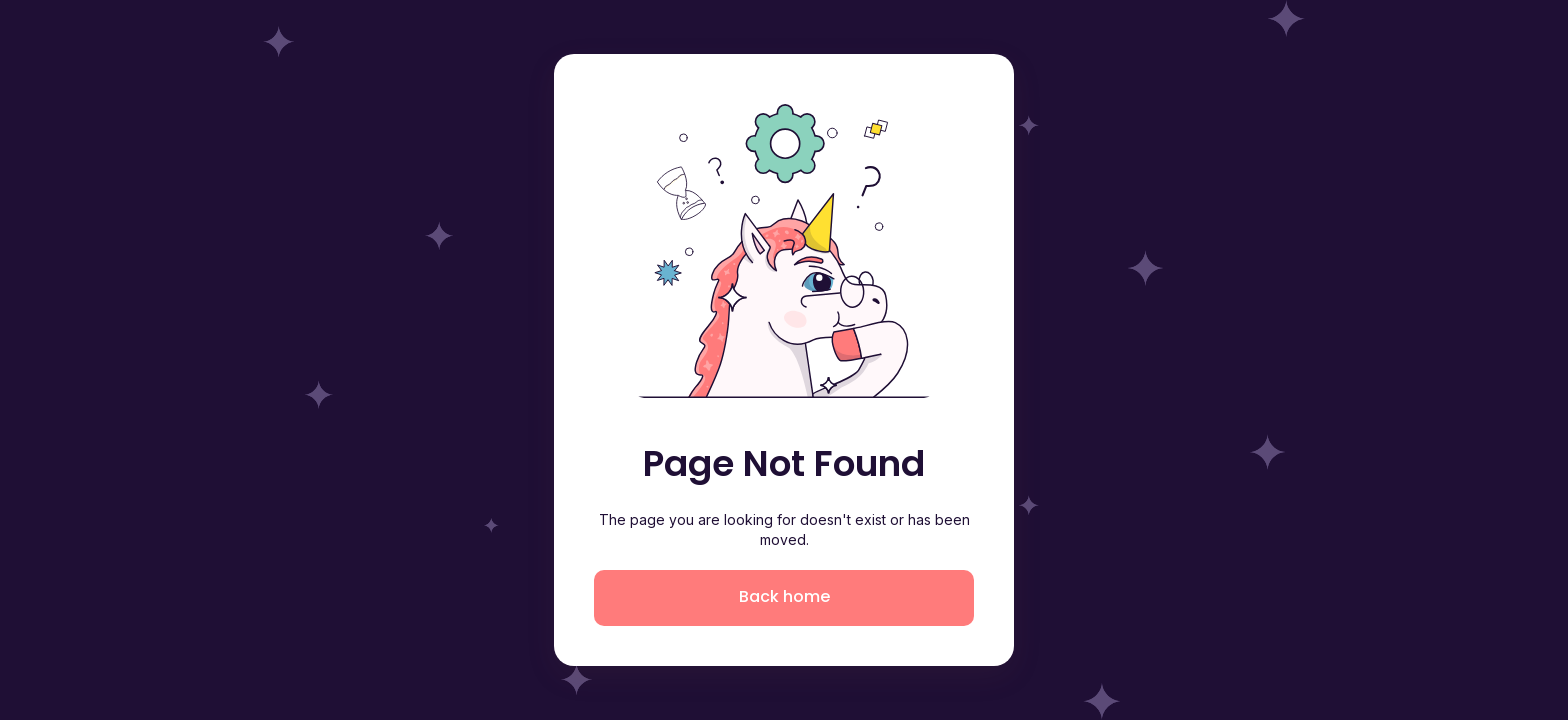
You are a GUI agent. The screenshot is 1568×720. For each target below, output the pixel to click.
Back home (784, 596)
